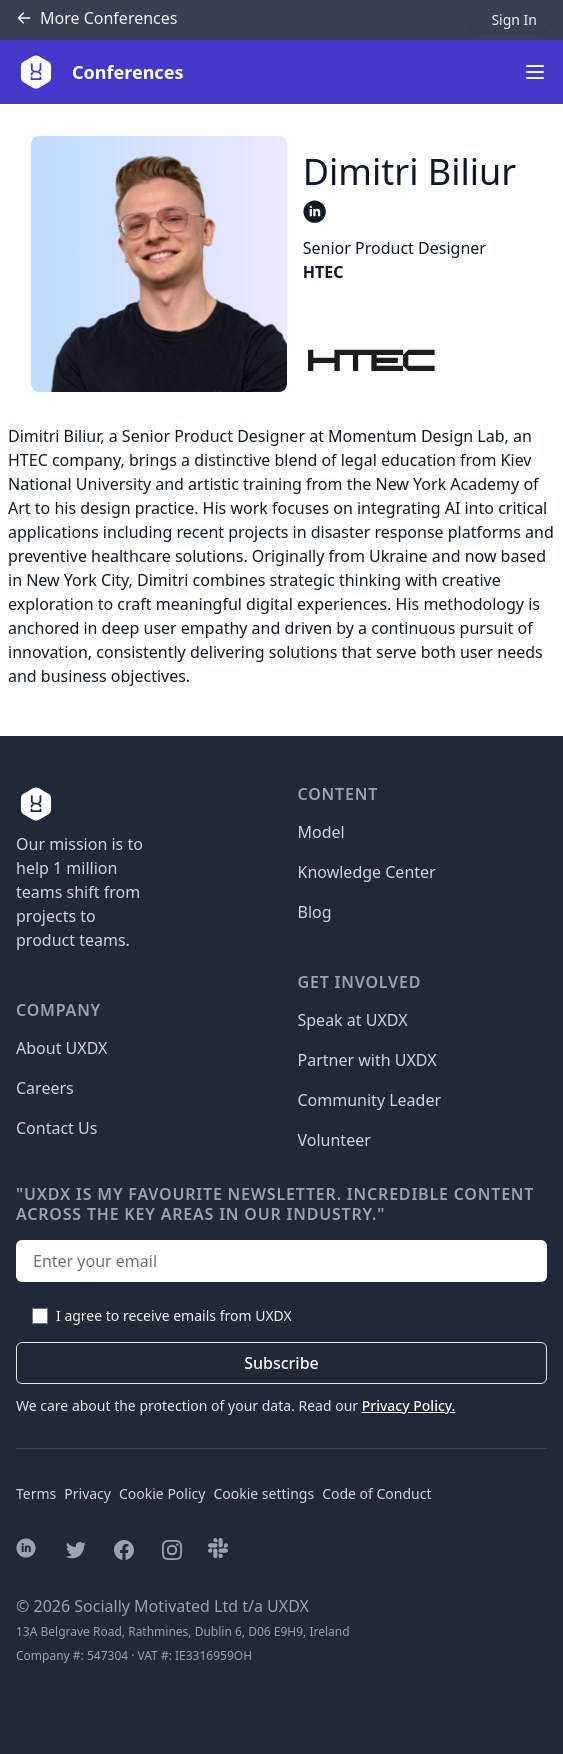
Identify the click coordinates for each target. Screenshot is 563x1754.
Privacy (87, 1493)
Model (321, 832)
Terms (36, 1493)
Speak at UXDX (353, 1020)
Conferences (96, 18)
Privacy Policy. (409, 1405)
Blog (315, 912)
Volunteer (334, 1140)
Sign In (514, 19)
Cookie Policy (162, 1493)
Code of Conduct (376, 1493)
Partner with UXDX (367, 1060)
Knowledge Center (367, 872)
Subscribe (281, 1363)
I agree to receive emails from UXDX (174, 1315)
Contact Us (56, 1128)
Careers (45, 1088)
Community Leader (370, 1100)
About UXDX (61, 1048)
